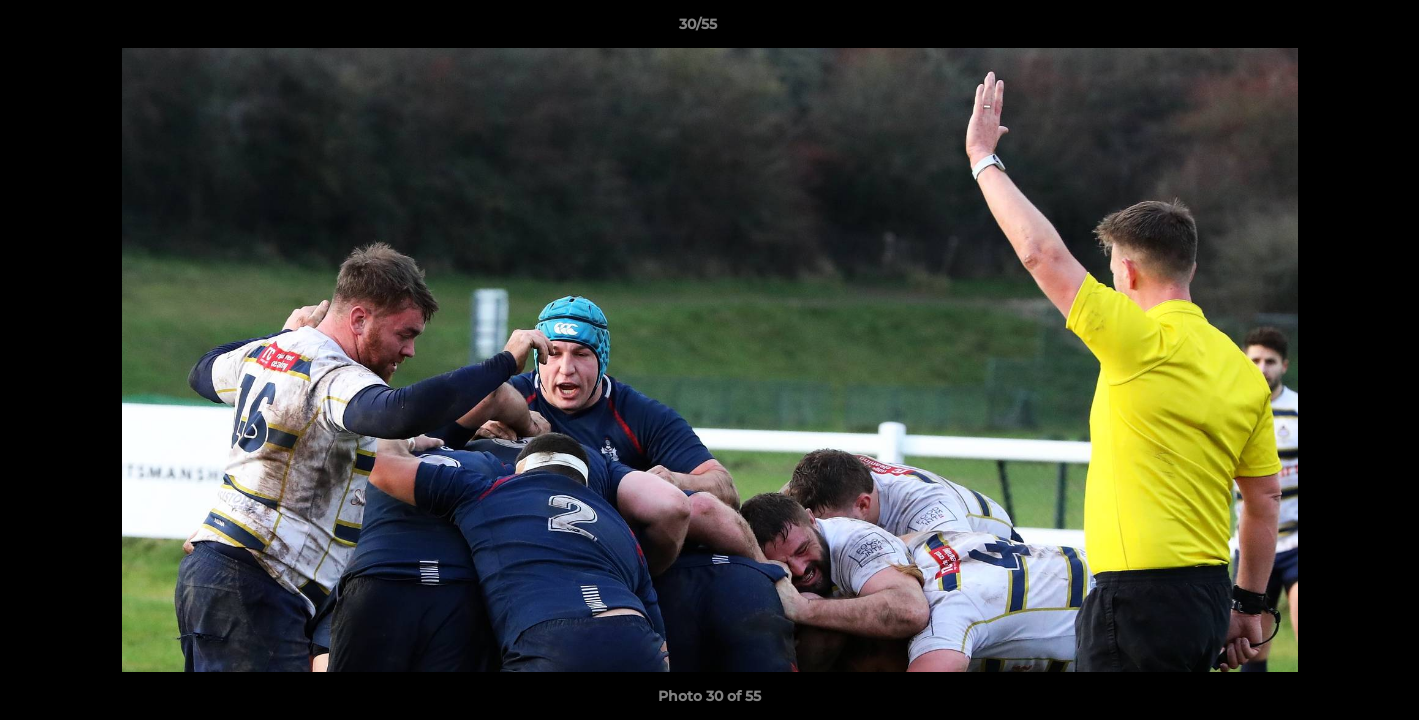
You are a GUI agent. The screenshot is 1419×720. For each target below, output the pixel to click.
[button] (1335, 29)
